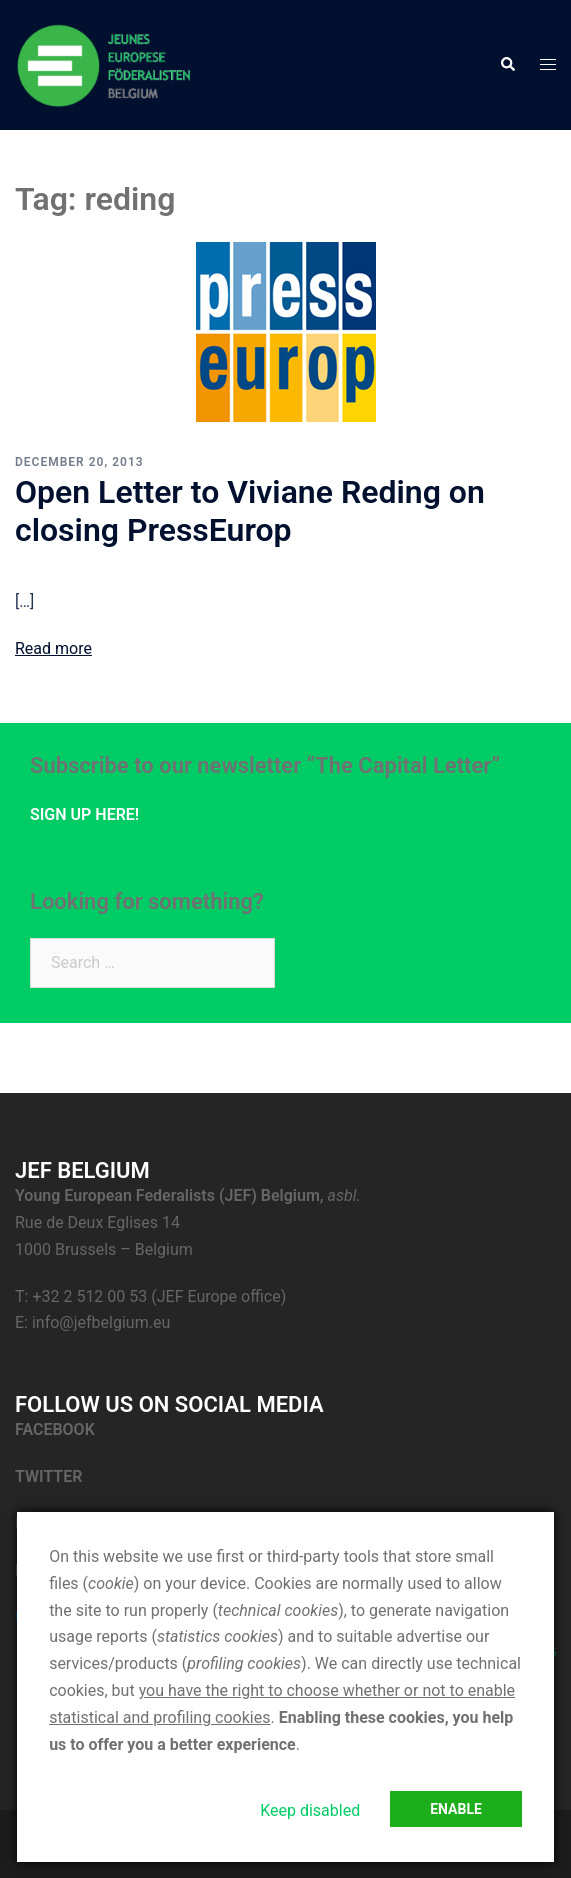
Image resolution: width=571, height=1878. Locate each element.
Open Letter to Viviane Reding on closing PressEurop (250, 511)
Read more (53, 648)
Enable (456, 1809)
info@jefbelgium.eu (101, 1322)
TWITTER (50, 1476)
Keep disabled (310, 1810)
